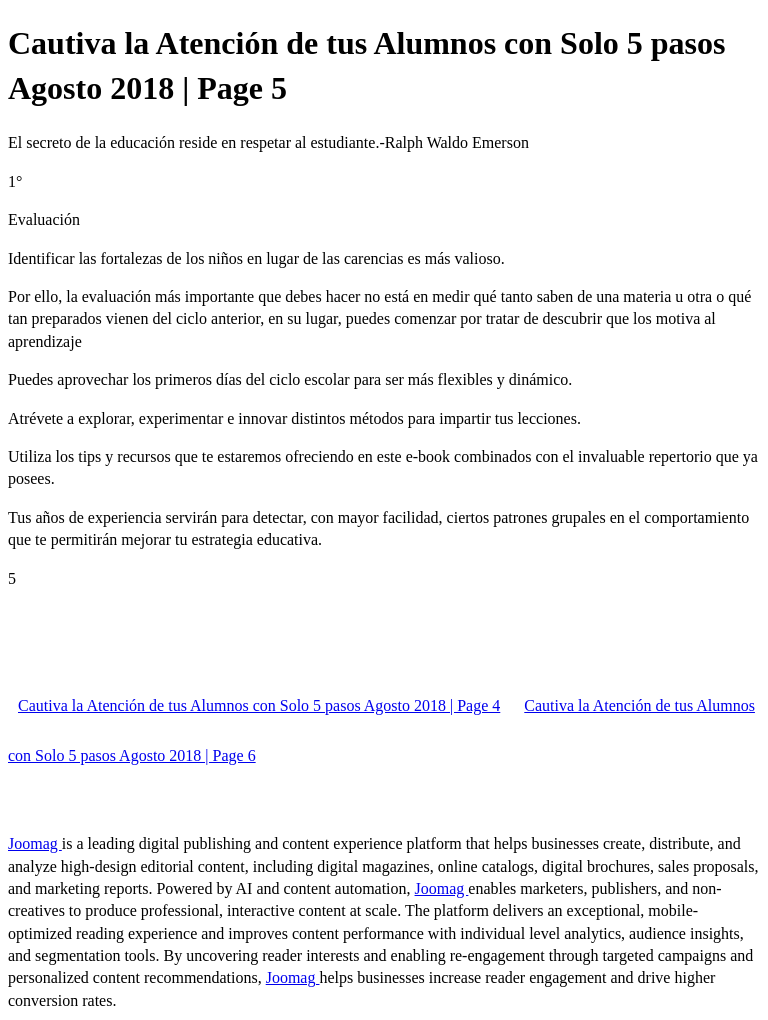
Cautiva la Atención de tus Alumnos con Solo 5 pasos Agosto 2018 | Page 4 (259, 705)
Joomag (35, 843)
